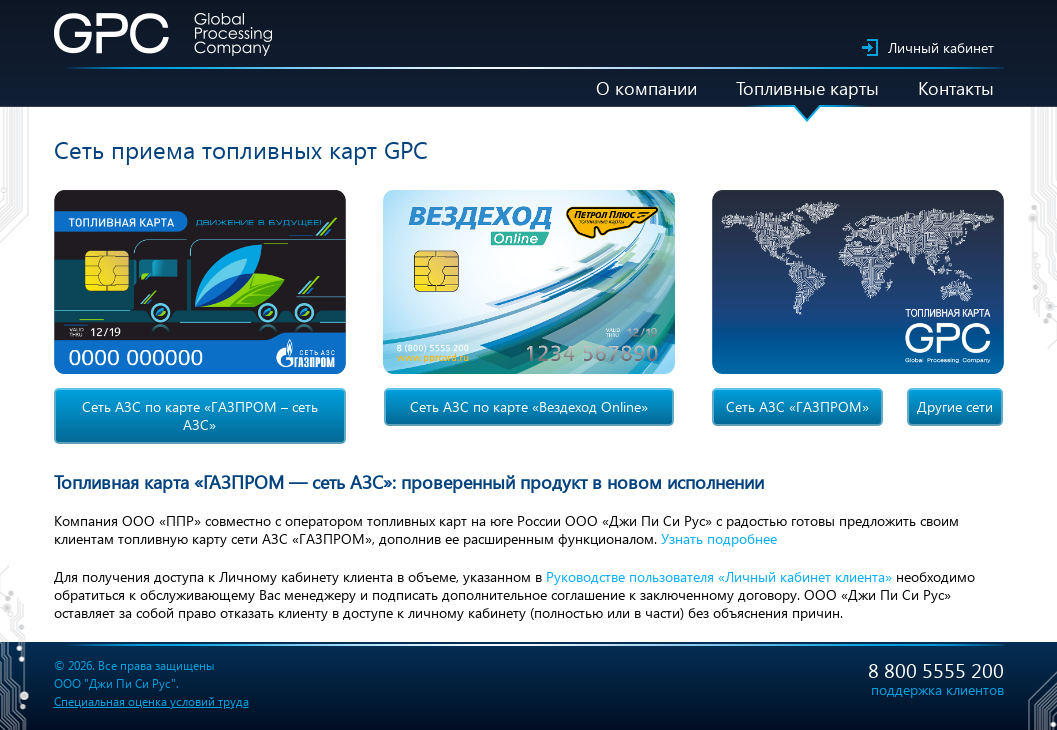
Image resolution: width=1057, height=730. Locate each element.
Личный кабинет (941, 47)
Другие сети (955, 406)
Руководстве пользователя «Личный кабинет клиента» (719, 576)
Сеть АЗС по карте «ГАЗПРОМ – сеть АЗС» (200, 415)
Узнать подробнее (719, 538)
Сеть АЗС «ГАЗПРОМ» (797, 406)
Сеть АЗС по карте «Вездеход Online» (529, 406)
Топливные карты (807, 87)
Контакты (956, 87)
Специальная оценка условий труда (151, 701)
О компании (646, 87)
